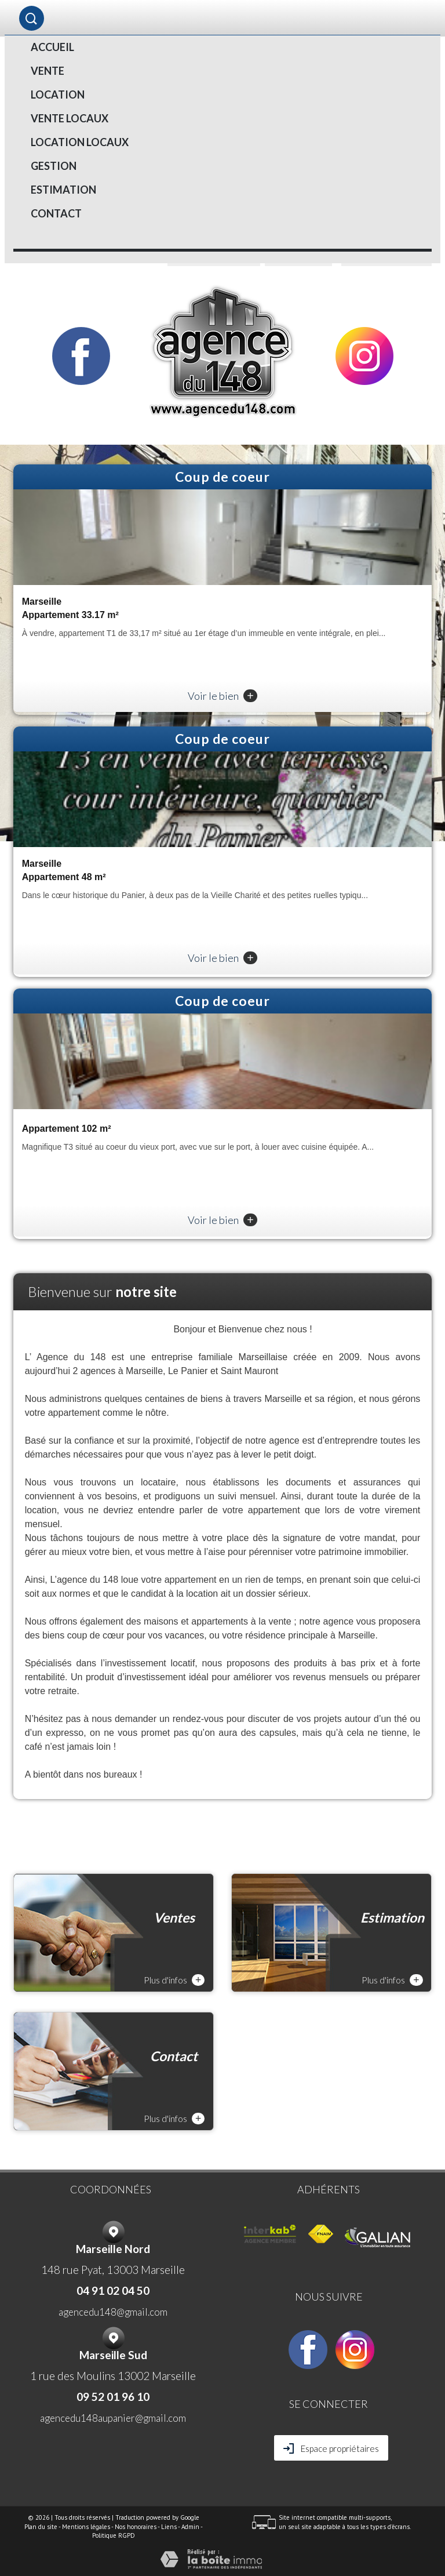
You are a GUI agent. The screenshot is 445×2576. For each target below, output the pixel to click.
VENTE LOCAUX (69, 118)
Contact (56, 213)
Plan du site (40, 2527)
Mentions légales (86, 2527)
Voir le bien (222, 695)
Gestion (53, 165)
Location (58, 94)
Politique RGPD (113, 2535)
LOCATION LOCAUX (80, 142)
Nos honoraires (135, 2527)
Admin (190, 2527)
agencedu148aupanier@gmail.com (113, 2418)
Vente (47, 70)
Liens (169, 2527)
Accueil (52, 47)
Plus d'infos (174, 1980)
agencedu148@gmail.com (113, 2312)
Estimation (63, 189)
